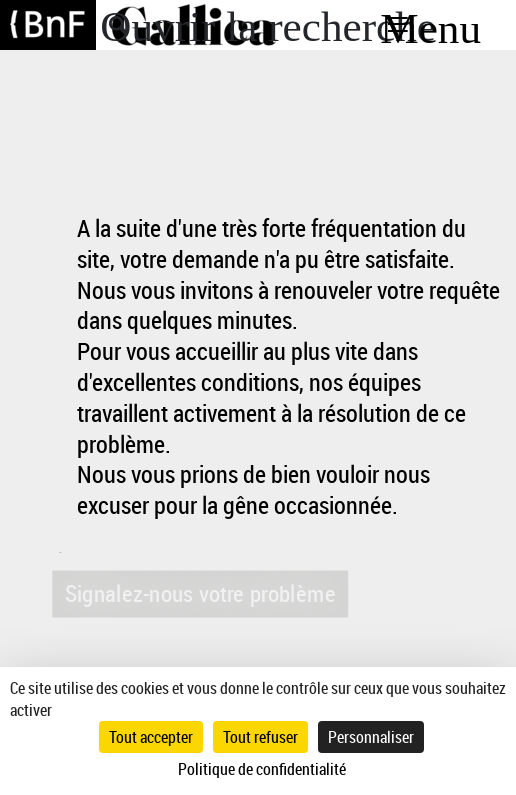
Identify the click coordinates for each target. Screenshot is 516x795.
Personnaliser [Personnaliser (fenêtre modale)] (371, 737)
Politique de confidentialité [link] (262, 769)
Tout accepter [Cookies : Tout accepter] (151, 737)
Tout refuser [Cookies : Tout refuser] (260, 737)
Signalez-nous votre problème (199, 593)
